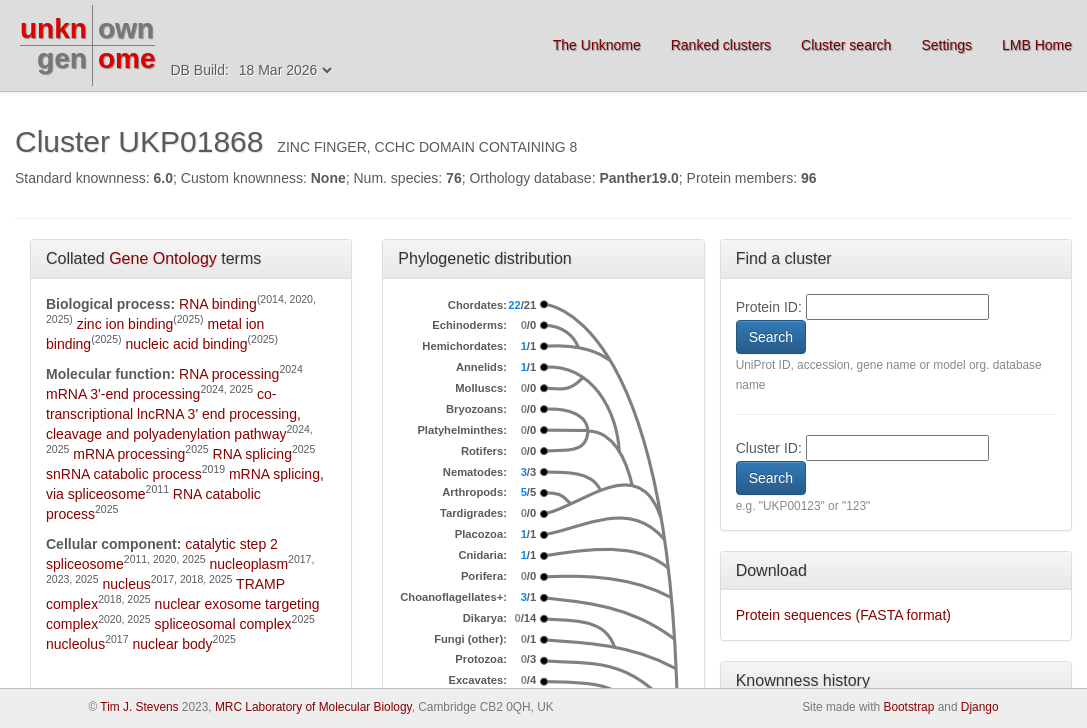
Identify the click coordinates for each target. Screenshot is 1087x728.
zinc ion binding (125, 324)
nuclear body (172, 644)
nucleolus (75, 644)
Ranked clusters (721, 45)
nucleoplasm (248, 564)
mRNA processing (129, 454)
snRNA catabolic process (124, 474)
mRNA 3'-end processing (123, 394)
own (126, 28)
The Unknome (597, 45)
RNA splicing (252, 454)
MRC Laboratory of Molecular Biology (313, 707)
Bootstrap (908, 707)
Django (980, 707)
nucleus (126, 584)
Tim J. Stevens (139, 707)
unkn (53, 28)
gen (62, 58)
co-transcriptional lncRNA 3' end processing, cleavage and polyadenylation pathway (173, 414)
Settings (946, 45)
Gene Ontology (163, 258)
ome (127, 58)
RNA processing (229, 374)
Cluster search (846, 45)
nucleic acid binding (186, 344)
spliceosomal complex (223, 624)
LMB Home (1037, 45)
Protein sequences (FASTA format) (843, 615)
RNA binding (218, 304)
